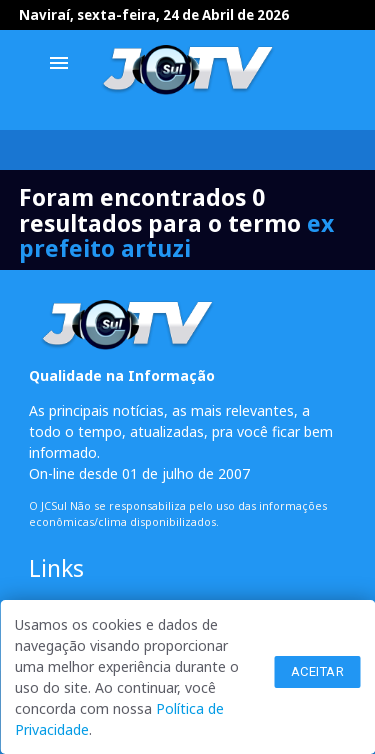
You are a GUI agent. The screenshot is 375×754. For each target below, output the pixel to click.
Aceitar (318, 671)
